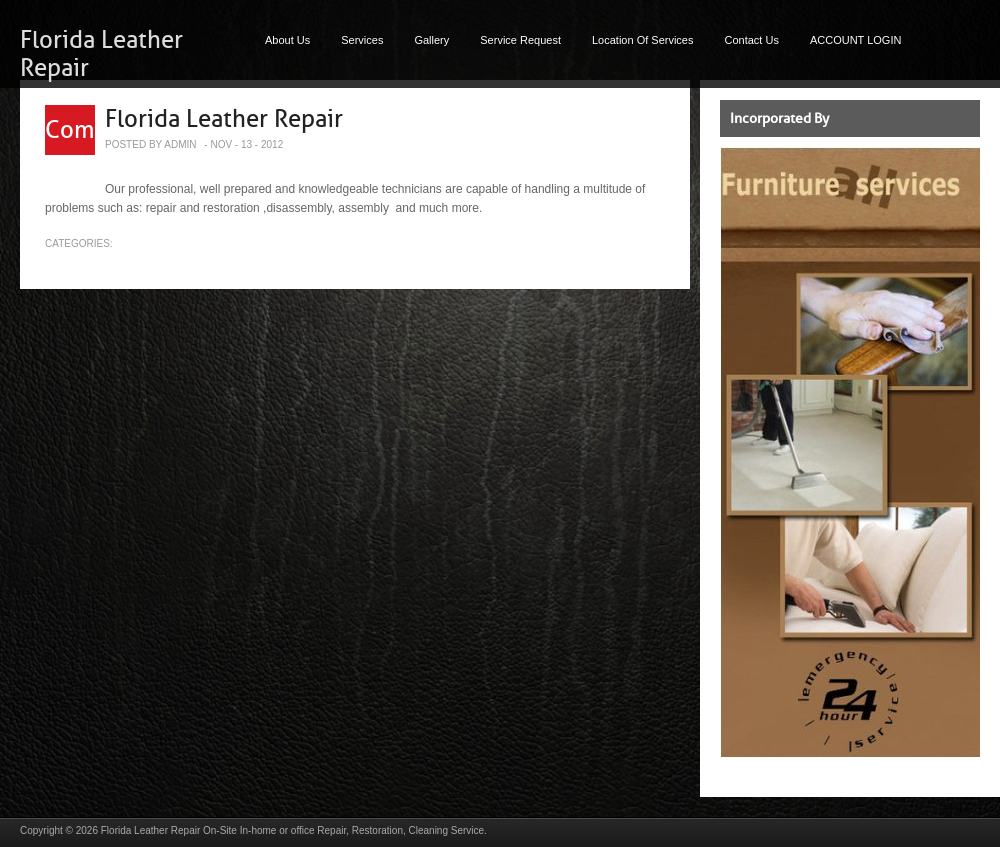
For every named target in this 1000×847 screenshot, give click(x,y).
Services (362, 40)
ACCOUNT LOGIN (855, 40)
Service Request (520, 40)
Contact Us (752, 40)
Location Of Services (643, 40)
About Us (287, 40)
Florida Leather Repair (224, 119)
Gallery (431, 40)
